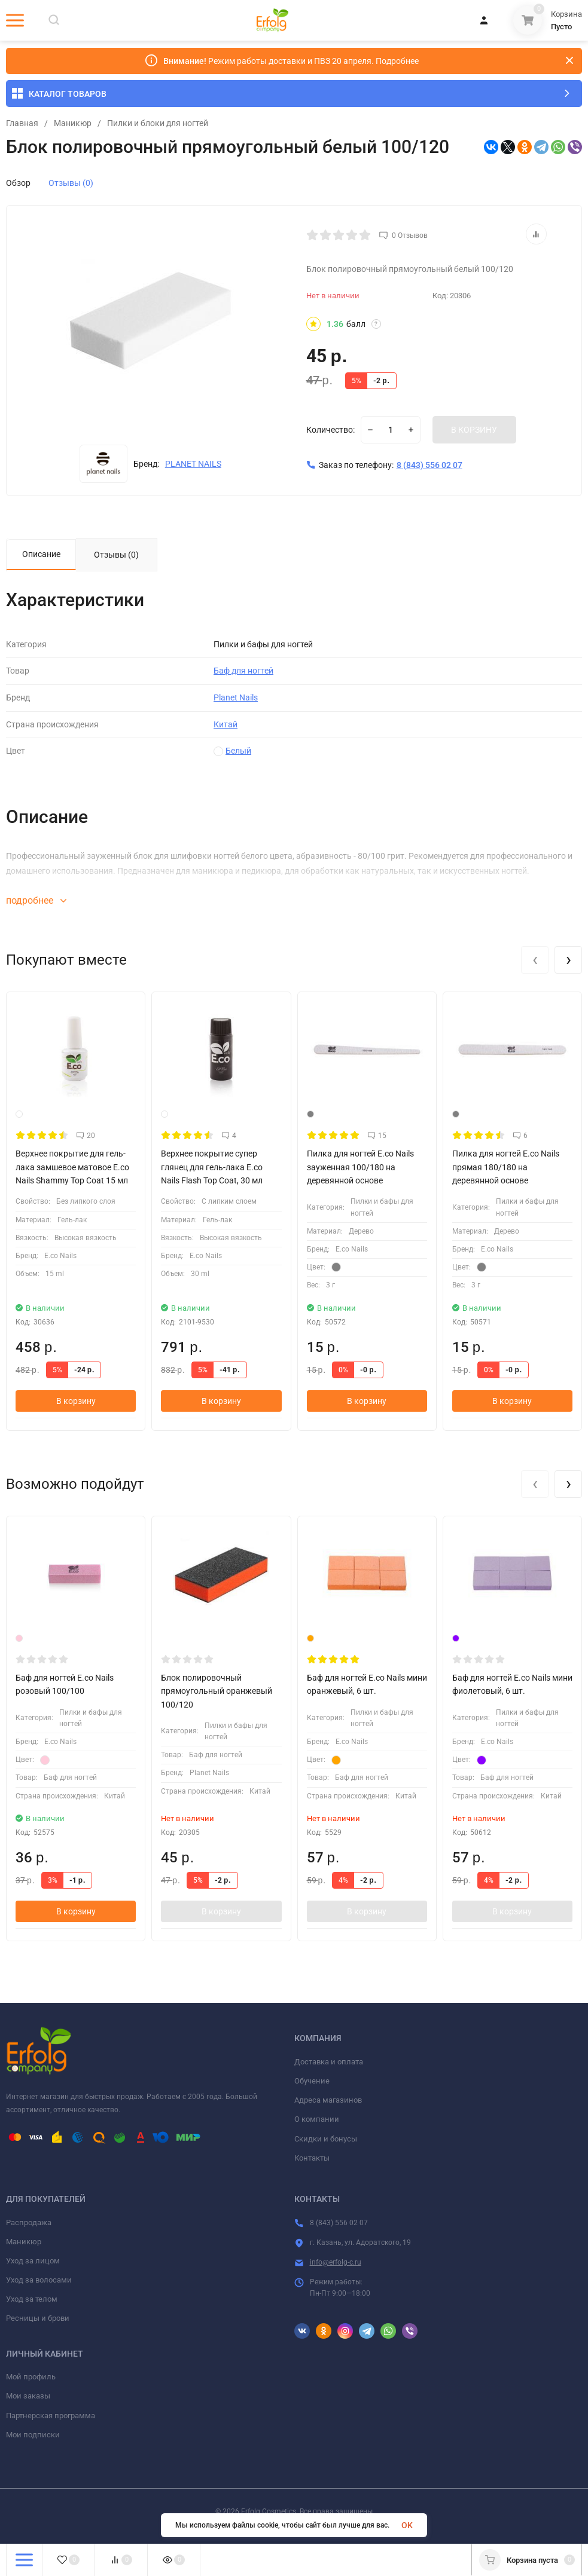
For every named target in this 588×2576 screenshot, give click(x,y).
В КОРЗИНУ (474, 430)
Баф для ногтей (243, 672)
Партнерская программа (50, 2416)
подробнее (36, 901)
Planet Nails (236, 698)
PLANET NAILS (193, 464)
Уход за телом (31, 2300)
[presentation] (535, 960)
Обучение (312, 2081)
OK (407, 2525)
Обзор (18, 183)
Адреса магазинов (328, 2101)
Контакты (312, 2158)
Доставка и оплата (328, 2062)
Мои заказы (28, 2397)
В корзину (76, 1401)
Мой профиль (31, 2377)
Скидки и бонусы (325, 2139)
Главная (22, 123)
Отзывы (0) (70, 183)
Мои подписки (33, 2435)
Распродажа (28, 2223)
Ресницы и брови (37, 2319)
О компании (316, 2120)
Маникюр (73, 123)
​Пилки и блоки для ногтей (157, 123)
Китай (225, 725)
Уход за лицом (33, 2261)
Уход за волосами (39, 2281)
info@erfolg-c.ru (335, 2263)
